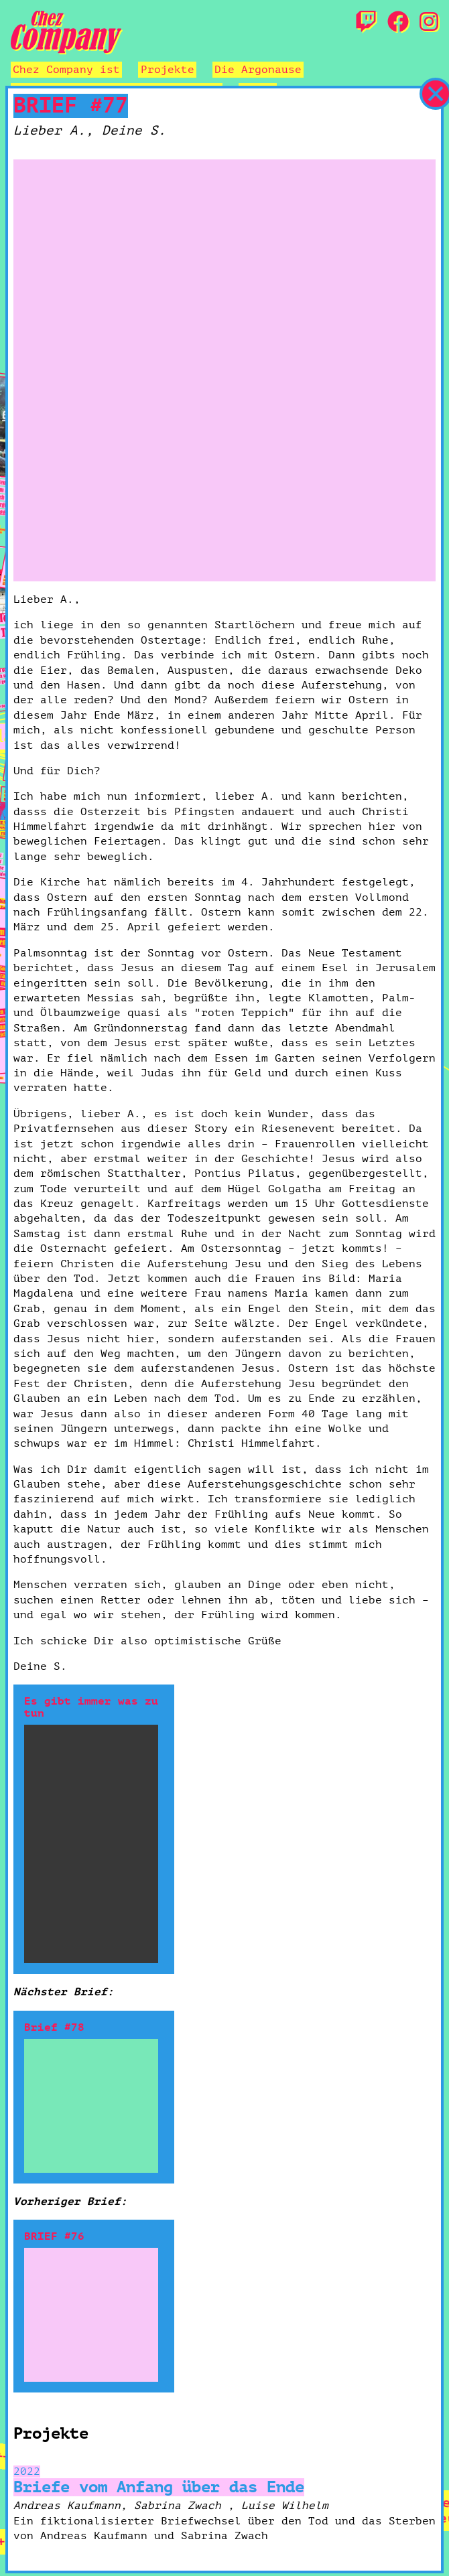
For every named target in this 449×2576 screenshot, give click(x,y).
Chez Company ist (66, 70)
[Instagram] (429, 23)
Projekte (167, 70)
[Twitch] (366, 23)
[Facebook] (398, 23)
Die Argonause (258, 70)
